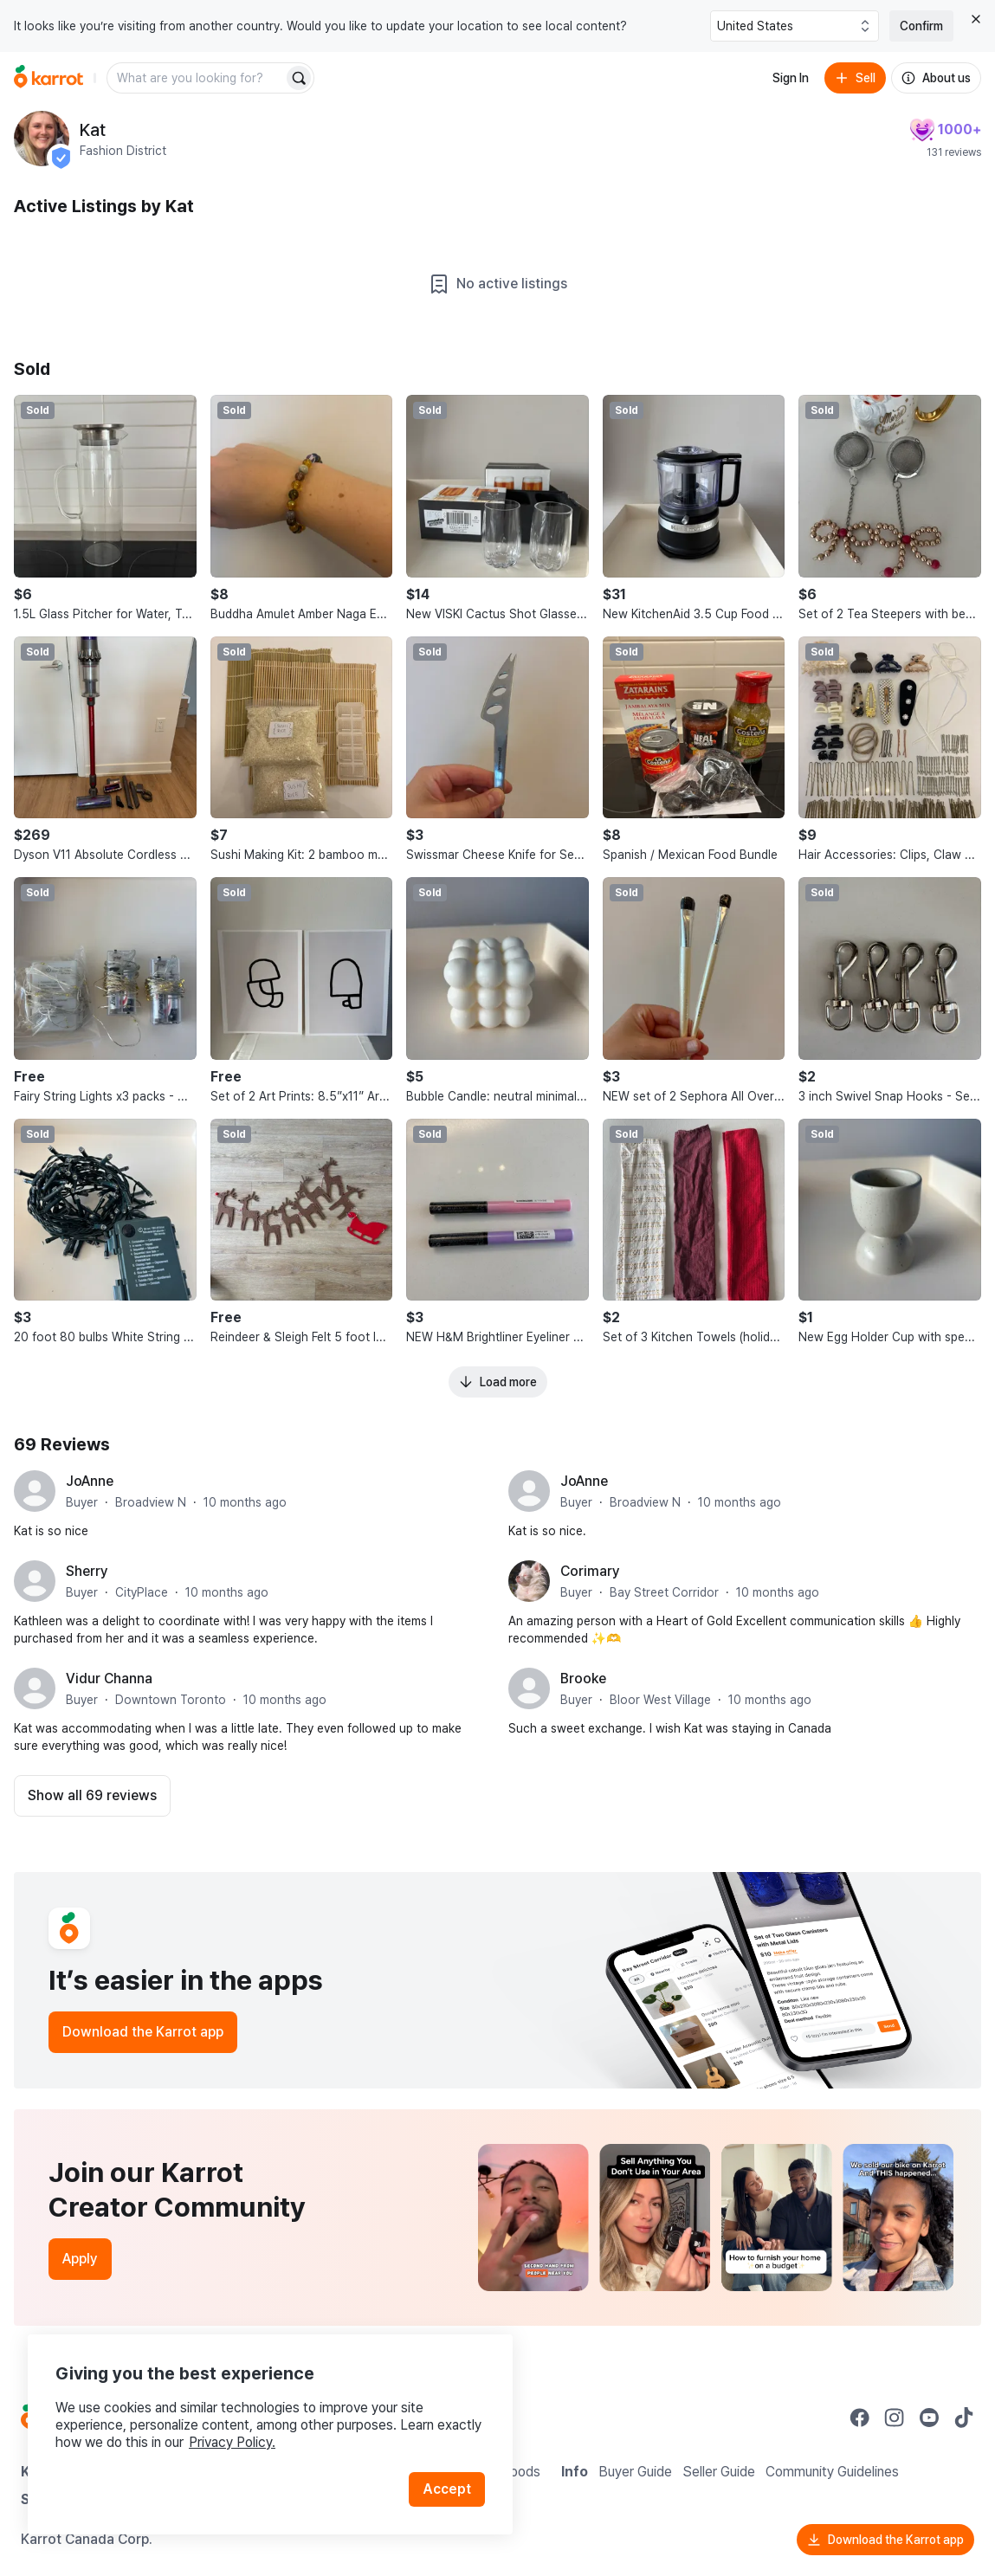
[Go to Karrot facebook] (860, 2417)
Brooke (583, 1678)
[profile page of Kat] (41, 138)
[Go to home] (48, 78)
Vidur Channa (109, 1678)
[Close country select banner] (976, 19)
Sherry (87, 1571)
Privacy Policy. (232, 2442)
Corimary (590, 1571)
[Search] (299, 78)
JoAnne (89, 1481)
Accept (447, 2489)
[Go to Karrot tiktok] (963, 2417)
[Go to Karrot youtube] (929, 2417)
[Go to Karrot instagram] (894, 2417)
